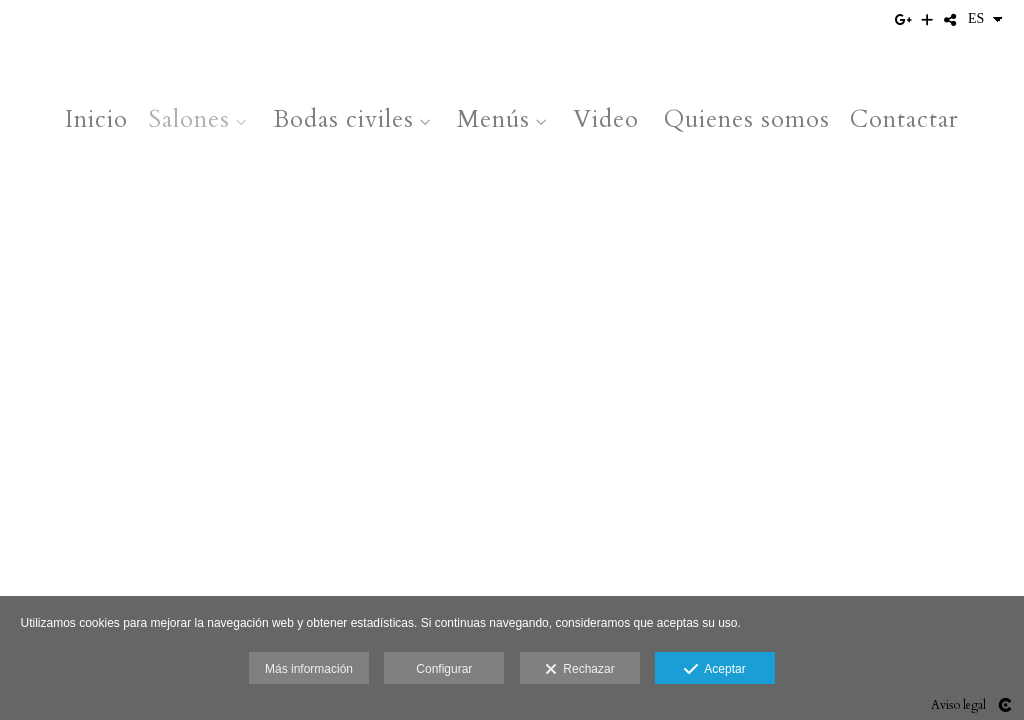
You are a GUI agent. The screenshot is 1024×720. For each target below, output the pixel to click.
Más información (309, 669)
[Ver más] (928, 20)
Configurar (444, 669)
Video (606, 119)
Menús (493, 119)
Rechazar (580, 670)
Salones (189, 119)
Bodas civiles (343, 119)
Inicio (96, 119)
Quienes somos (747, 119)
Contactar (904, 119)
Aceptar (714, 670)
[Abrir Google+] (905, 20)
